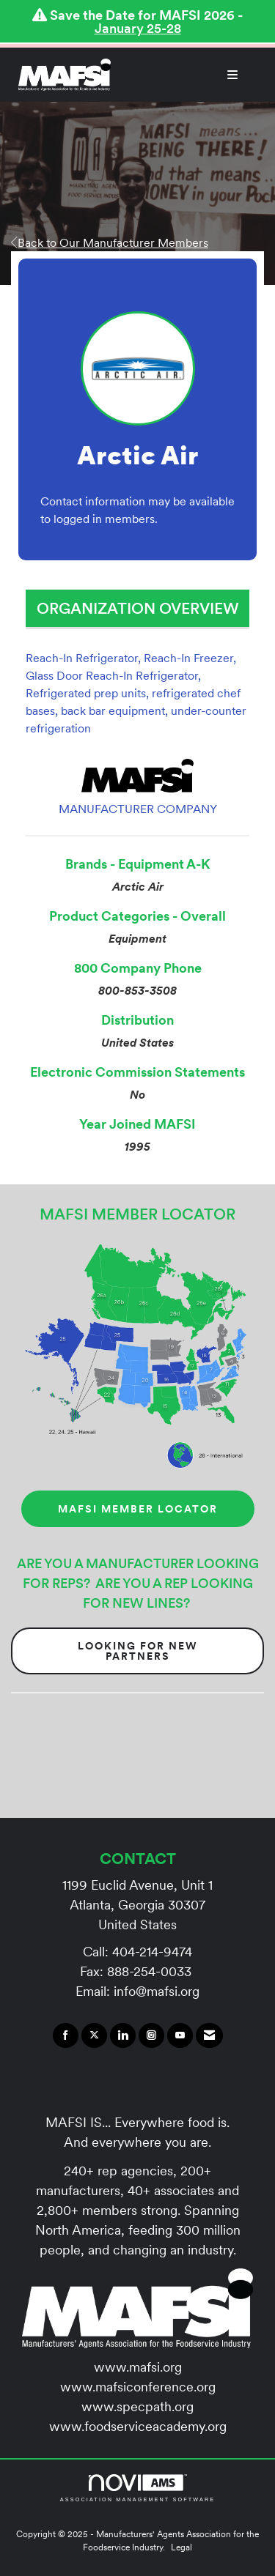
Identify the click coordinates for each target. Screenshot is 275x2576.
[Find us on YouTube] (180, 2035)
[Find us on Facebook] (65, 2035)
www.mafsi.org (138, 2366)
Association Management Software (137, 2487)
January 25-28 (138, 28)
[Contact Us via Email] (209, 2035)
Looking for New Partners (138, 1651)
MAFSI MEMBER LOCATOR (138, 1508)
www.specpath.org (137, 2406)
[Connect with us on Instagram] (151, 2035)
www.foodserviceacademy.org (138, 2426)
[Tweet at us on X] (94, 2035)
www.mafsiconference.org (138, 2386)
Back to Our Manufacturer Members (109, 242)
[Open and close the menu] (182, 75)
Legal (181, 2547)
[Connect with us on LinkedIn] (123, 2035)
